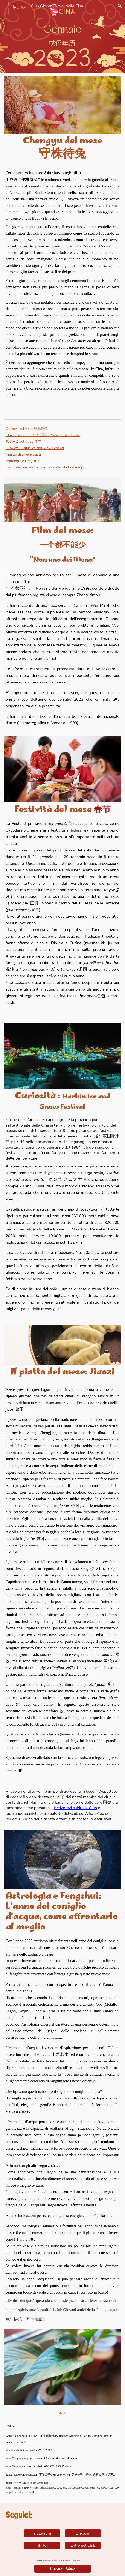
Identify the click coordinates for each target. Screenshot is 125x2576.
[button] (5, 6)
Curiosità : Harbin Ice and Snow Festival (35, 448)
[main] (62, 148)
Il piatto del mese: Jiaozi (23, 454)
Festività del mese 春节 (23, 441)
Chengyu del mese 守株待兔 (27, 428)
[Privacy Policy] (63, 2568)
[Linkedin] (83, 2533)
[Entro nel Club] (83, 2545)
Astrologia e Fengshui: (22, 461)
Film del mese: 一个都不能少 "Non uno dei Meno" (43, 435)
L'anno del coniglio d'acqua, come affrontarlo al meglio (45, 467)
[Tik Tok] (42, 2545)
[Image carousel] (62, 2371)
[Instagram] (42, 2533)
